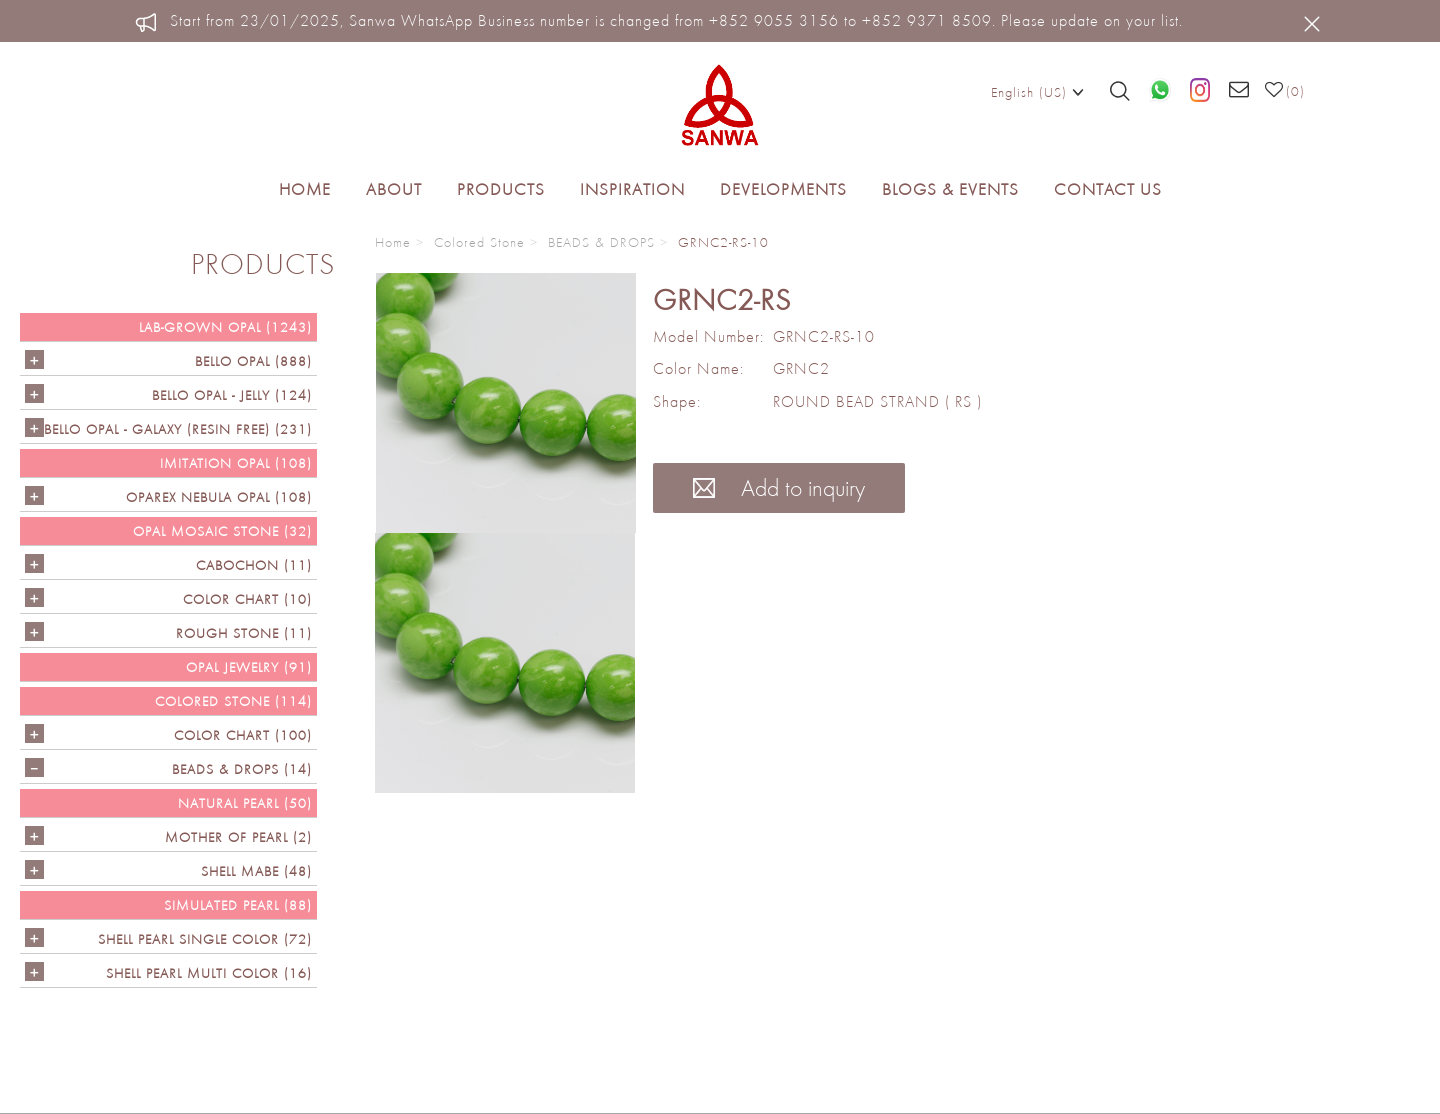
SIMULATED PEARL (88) (238, 905)
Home (305, 189)
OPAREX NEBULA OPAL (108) (219, 497)
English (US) (1037, 91)
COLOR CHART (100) (243, 735)
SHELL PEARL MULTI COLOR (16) (209, 973)
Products (501, 189)
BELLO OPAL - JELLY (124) (232, 395)
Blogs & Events (950, 189)
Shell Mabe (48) (256, 871)
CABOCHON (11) (254, 565)
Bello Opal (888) (253, 361)
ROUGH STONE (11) (244, 633)
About (394, 189)
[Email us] (1239, 91)
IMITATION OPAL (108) (236, 463)
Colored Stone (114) (233, 701)
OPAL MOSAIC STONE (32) (222, 531)
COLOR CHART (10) (247, 599)
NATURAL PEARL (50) (245, 803)
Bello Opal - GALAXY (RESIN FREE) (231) (178, 429)
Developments (783, 189)
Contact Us (1108, 189)
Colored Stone (479, 242)
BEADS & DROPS (601, 242)
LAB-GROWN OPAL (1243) (225, 327)
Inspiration (632, 189)
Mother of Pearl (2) (238, 837)
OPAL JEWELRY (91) (249, 667)
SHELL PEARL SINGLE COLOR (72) (205, 939)
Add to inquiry (779, 487)
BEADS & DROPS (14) (242, 769)
